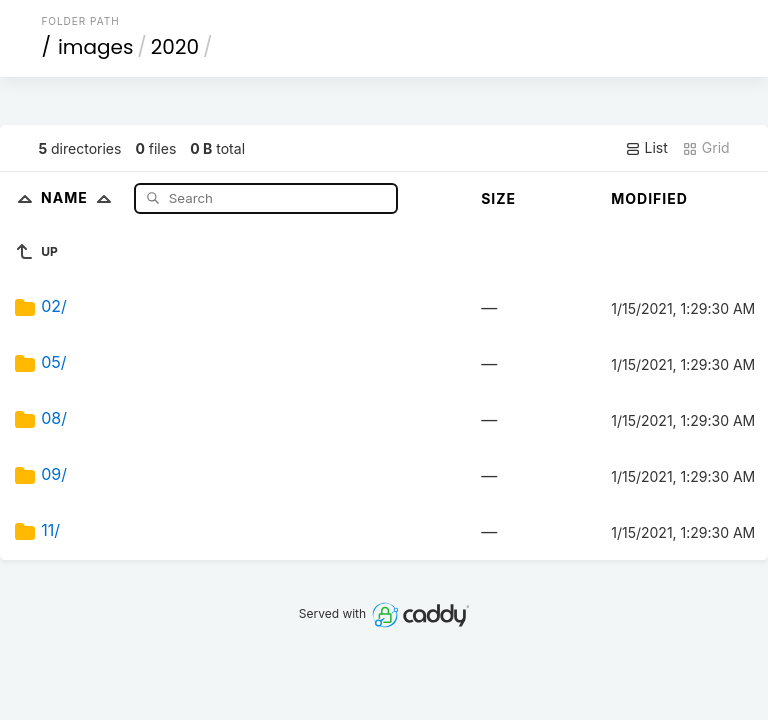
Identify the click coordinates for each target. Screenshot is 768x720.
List (646, 148)
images (95, 47)
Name (80, 197)
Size (498, 198)
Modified (649, 198)
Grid (706, 148)
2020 (175, 47)
